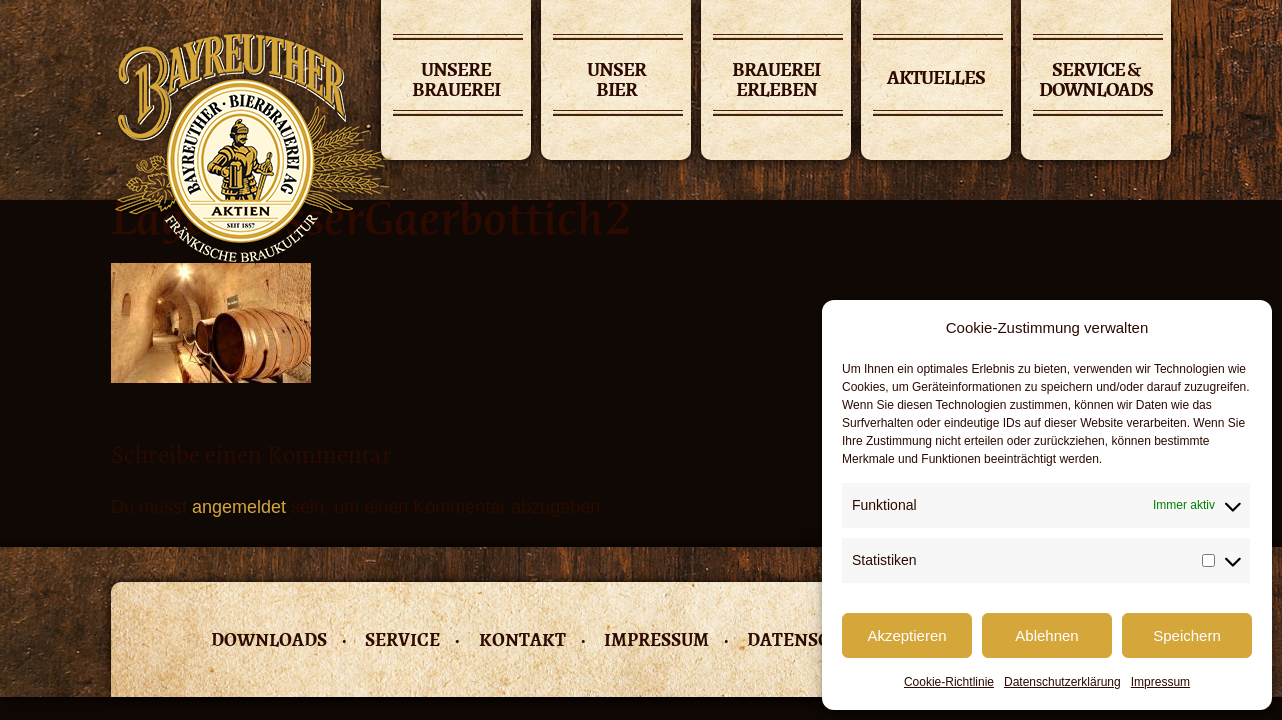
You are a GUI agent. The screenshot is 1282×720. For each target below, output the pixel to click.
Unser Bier (616, 81)
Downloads (269, 639)
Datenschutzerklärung (1062, 682)
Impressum (1160, 682)
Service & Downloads (1096, 81)
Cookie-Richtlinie (949, 682)
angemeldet (239, 507)
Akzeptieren (906, 635)
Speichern (1187, 635)
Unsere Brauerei (456, 81)
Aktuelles (936, 77)
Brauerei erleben (776, 81)
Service (402, 639)
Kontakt (522, 639)
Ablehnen (1046, 635)
